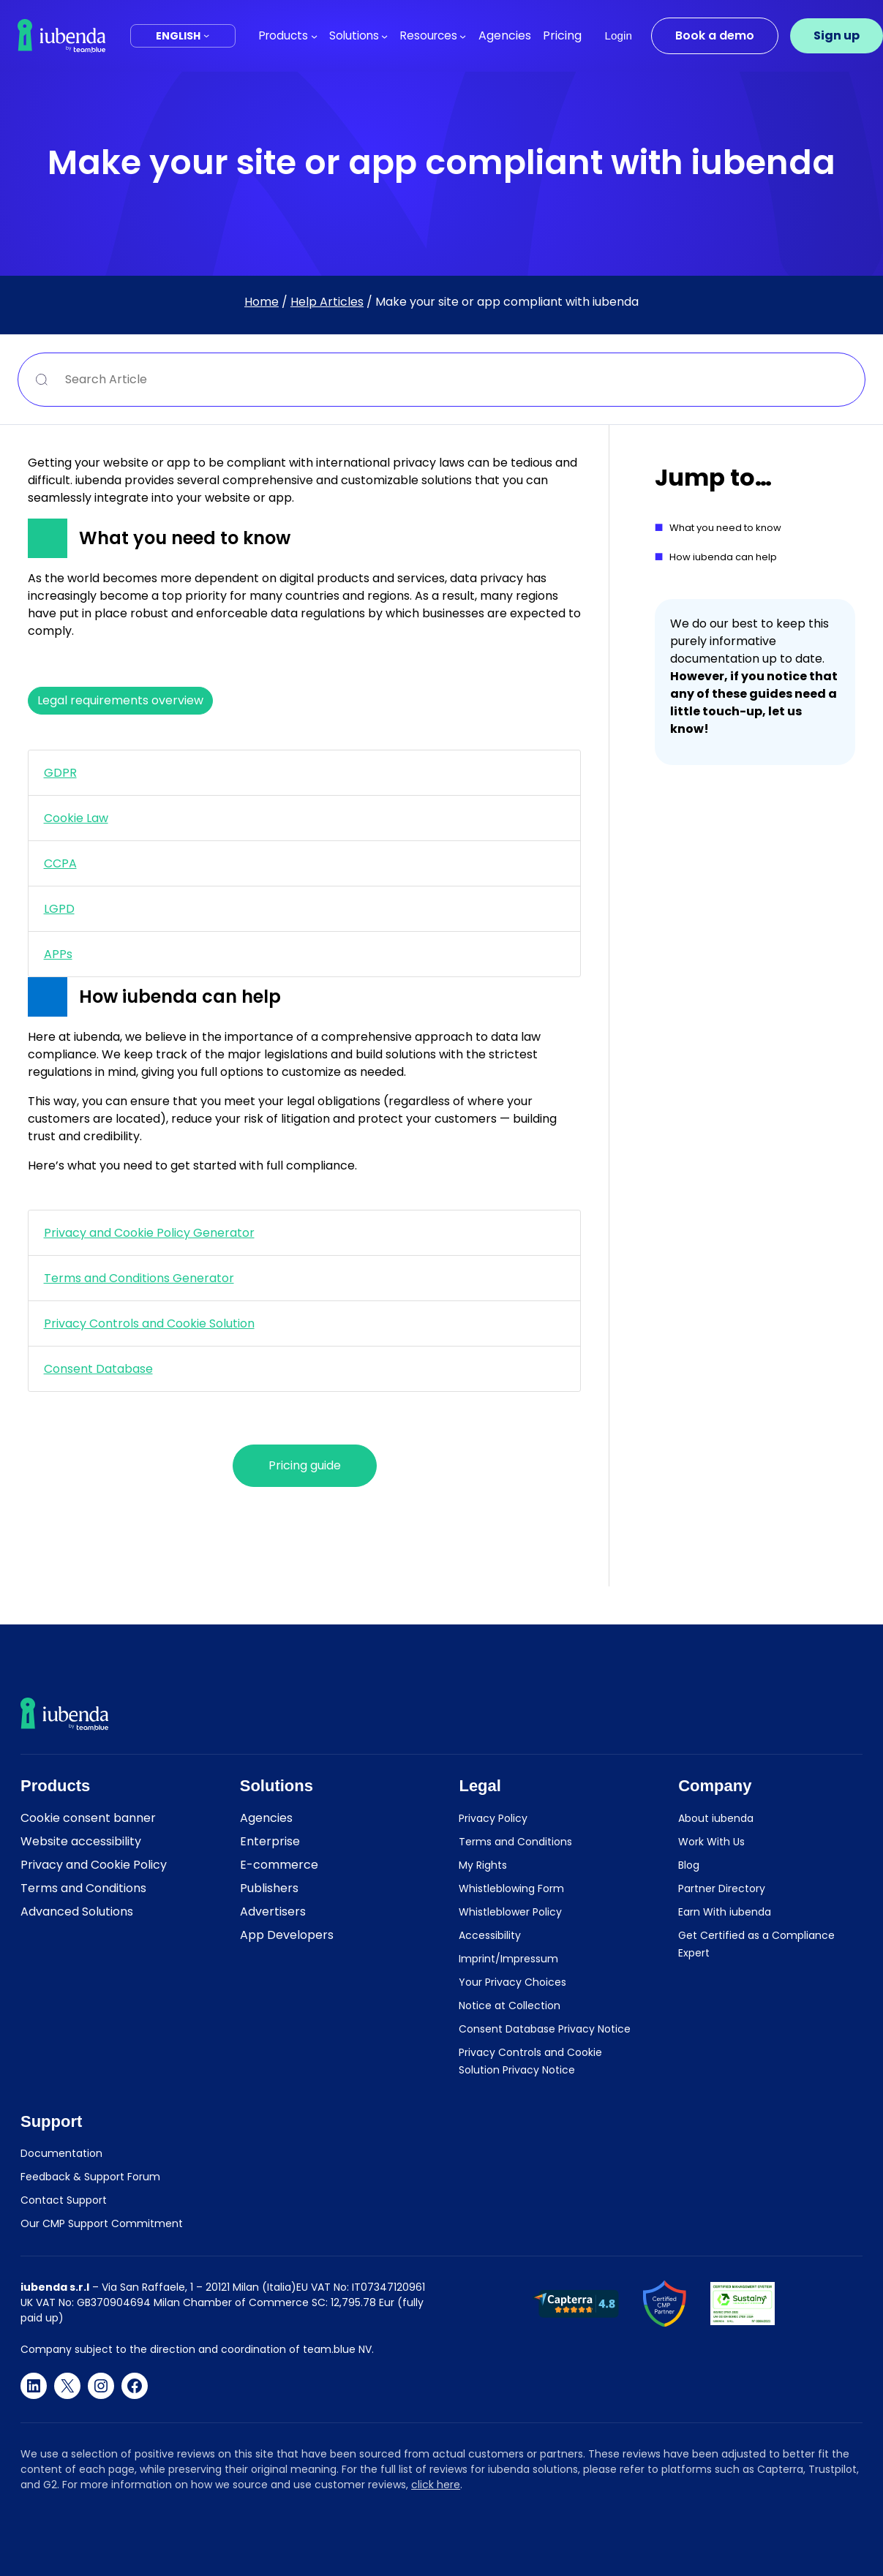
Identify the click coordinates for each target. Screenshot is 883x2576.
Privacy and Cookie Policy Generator (149, 1232)
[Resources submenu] (462, 35)
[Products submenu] (314, 35)
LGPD (59, 908)
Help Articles (327, 301)
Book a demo (714, 35)
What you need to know (725, 528)
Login (618, 35)
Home (261, 301)
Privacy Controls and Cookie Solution (149, 1323)
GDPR (60, 772)
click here (435, 2484)
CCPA (60, 863)
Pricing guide (304, 1465)
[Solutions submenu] (384, 35)
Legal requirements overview (120, 700)
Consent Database (98, 1368)
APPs (58, 954)
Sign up (837, 35)
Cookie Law (76, 818)
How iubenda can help (723, 557)
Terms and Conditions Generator (139, 1278)
